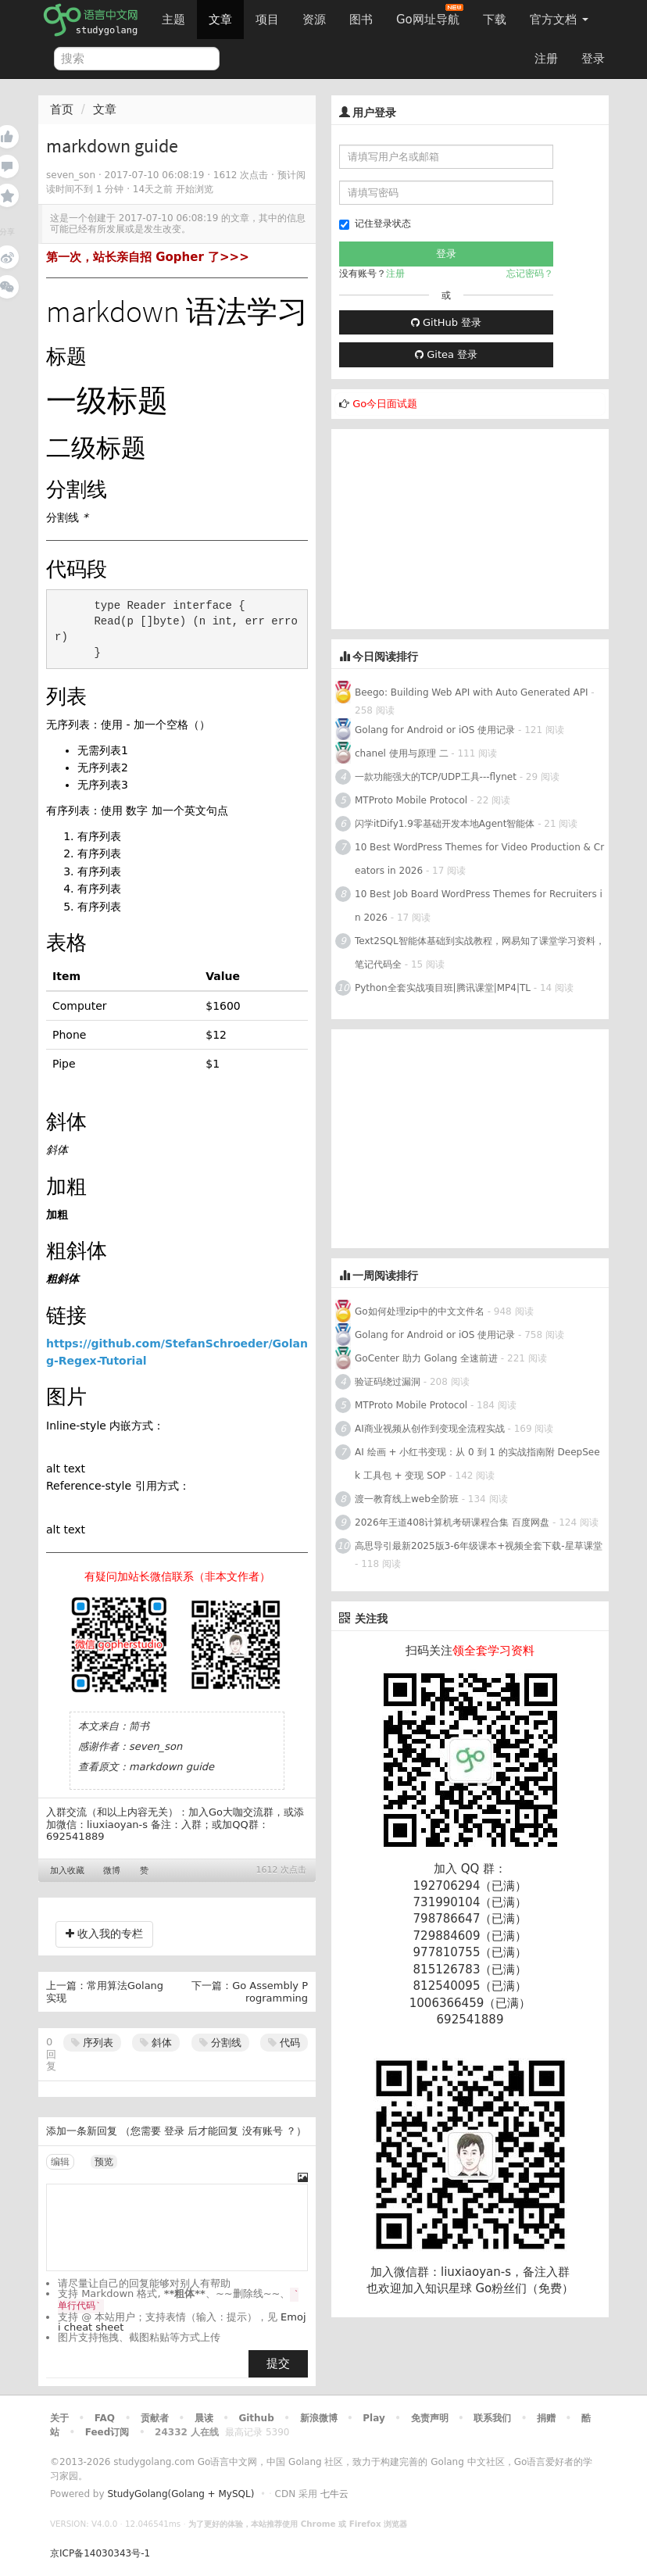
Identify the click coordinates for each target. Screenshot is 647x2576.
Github (255, 2418)
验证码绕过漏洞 (387, 1381)
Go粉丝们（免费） (524, 2288)
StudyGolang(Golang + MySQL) (180, 2493)
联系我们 (492, 2418)
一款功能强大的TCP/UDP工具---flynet (436, 776)
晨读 (204, 2418)
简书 (139, 1726)
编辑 (60, 2161)
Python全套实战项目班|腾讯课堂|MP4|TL (443, 987)
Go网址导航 (429, 15)
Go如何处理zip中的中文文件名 (419, 1311)
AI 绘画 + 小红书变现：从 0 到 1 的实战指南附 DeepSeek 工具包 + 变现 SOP (477, 1464)
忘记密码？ (529, 273)
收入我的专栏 (104, 1933)
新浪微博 (319, 2418)
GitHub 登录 (446, 322)
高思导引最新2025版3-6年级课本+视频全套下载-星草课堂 (478, 1545)
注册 (546, 59)
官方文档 (559, 20)
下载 (494, 20)
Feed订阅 (107, 2432)
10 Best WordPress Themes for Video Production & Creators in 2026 (479, 859)
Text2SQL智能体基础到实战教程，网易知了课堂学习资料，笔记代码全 (480, 953)
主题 (173, 20)
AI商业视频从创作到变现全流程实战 (430, 1428)
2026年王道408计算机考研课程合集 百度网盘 (452, 1522)
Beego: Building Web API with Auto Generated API (471, 692)
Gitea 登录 (446, 354)
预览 (104, 2161)
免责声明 (430, 2418)
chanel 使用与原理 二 (402, 753)
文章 (220, 20)
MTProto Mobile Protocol (411, 800)
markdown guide (171, 1767)
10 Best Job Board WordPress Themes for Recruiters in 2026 (478, 906)
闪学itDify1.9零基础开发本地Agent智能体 (444, 823)
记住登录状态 (375, 224)
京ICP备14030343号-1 (100, 2553)
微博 (111, 1871)
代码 (284, 2042)
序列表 (92, 2042)
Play (373, 2418)
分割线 (220, 2042)
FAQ (105, 2418)
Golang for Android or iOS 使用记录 (435, 729)
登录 (593, 59)
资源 (314, 20)
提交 (278, 2363)
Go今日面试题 (384, 404)
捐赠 (546, 2418)
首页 (61, 109)
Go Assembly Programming (270, 1992)
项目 (267, 20)
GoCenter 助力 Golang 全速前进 (426, 1358)
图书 (361, 20)
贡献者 (155, 2418)
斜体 (156, 2042)
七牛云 (334, 2493)
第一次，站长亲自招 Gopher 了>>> (147, 257)
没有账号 (262, 2131)
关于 (59, 2418)
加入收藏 (67, 1871)
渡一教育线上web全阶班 (407, 1499)
